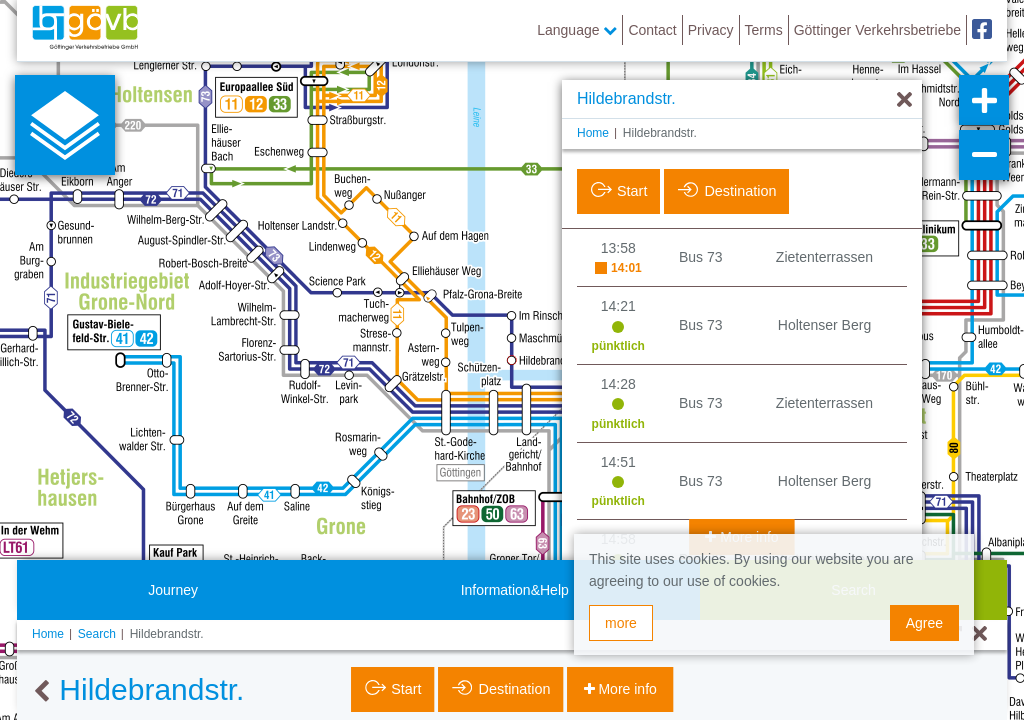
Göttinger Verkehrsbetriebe (877, 30)
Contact (652, 30)
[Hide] (904, 100)
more (621, 623)
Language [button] (577, 30)
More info (626, 689)
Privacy (711, 30)
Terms (764, 30)
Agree (924, 623)
